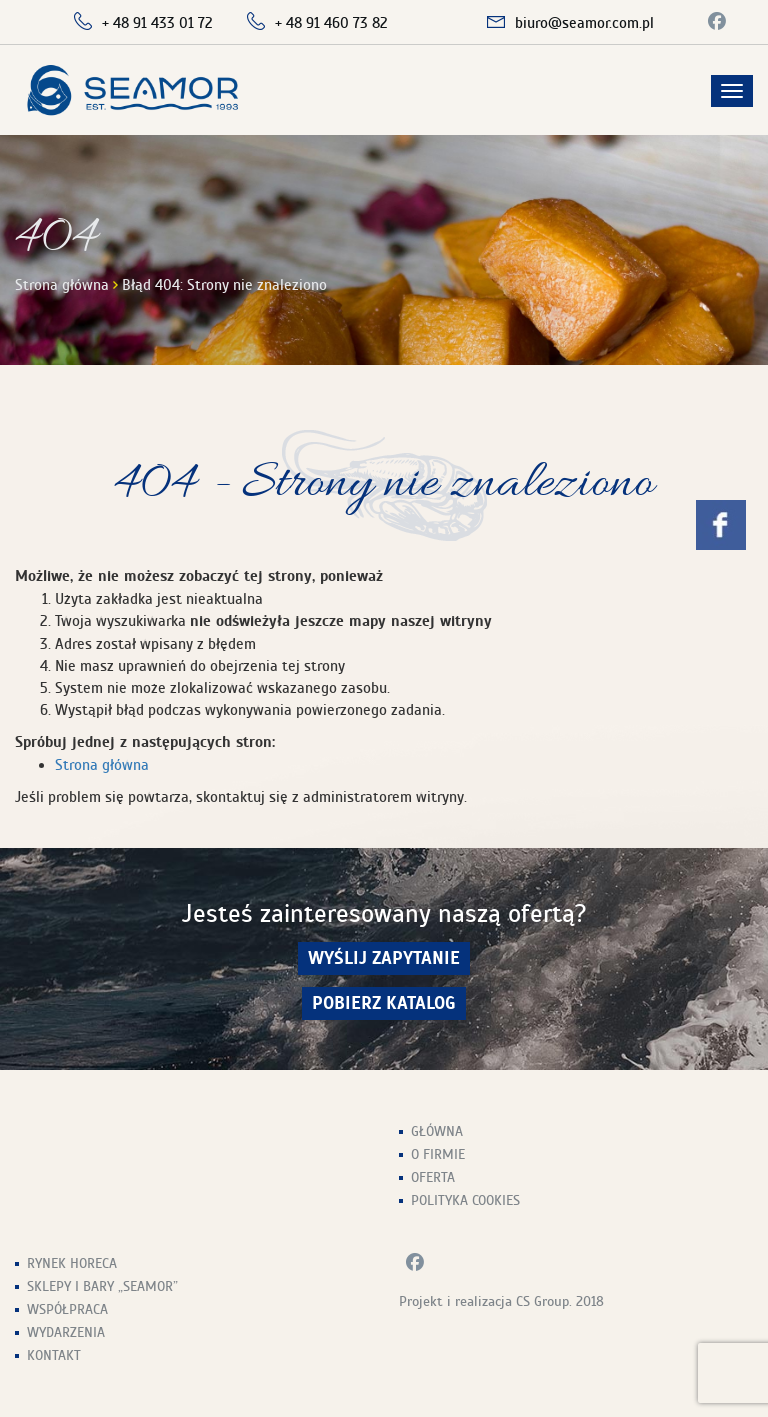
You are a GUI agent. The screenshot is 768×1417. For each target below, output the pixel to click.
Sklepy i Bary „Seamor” (102, 1286)
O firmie (438, 1154)
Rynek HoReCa (72, 1263)
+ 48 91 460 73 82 (331, 23)
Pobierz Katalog (384, 1003)
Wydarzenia (66, 1332)
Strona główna (62, 285)
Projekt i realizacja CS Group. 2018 (501, 1301)
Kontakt (54, 1355)
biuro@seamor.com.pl (584, 23)
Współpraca (67, 1309)
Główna (437, 1131)
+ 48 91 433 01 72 (157, 23)
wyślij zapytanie (384, 958)
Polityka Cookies (465, 1200)
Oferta (433, 1177)
